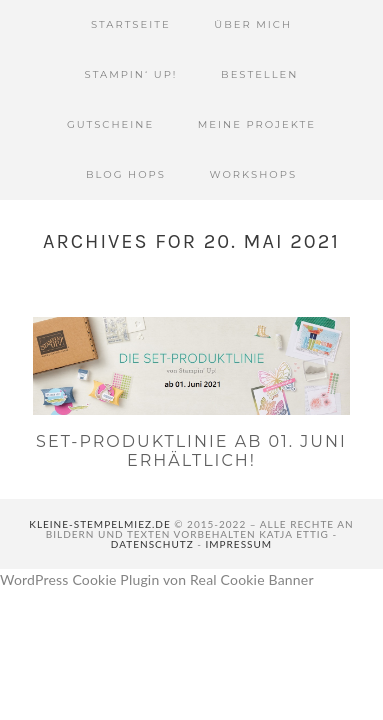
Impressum (239, 544)
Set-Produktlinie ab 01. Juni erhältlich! (191, 451)
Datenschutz (152, 544)
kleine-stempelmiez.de (99, 524)
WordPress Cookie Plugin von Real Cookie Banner (157, 579)
